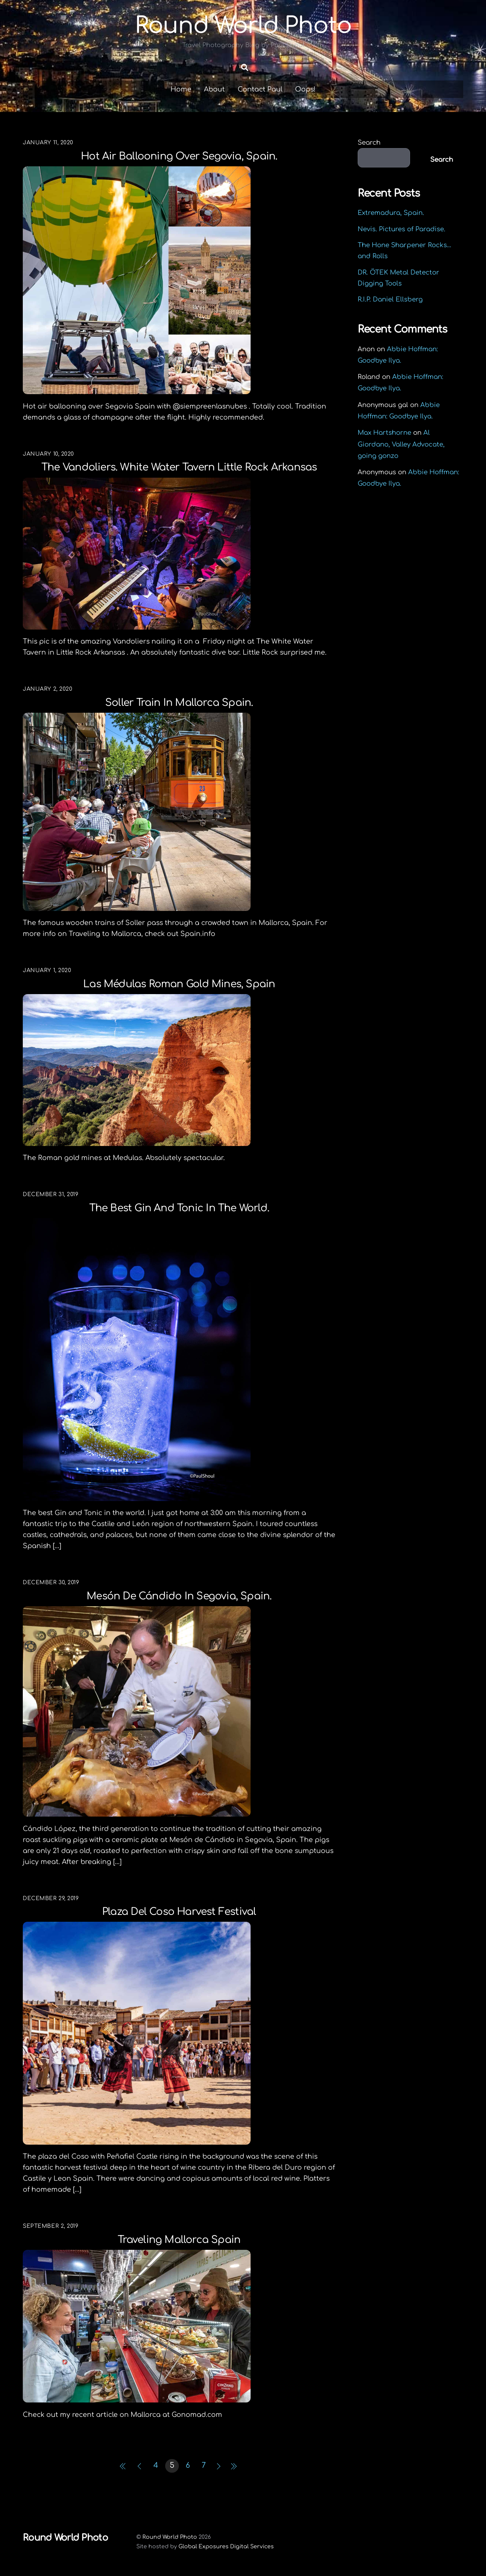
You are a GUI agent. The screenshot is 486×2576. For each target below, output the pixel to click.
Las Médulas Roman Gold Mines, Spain (179, 984)
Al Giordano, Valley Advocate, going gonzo (401, 444)
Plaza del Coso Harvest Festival (179, 1912)
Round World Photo (169, 2537)
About (214, 89)
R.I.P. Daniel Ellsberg (390, 299)
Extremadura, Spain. (391, 213)
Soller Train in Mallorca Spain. (179, 702)
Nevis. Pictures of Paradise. (401, 229)
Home (180, 89)
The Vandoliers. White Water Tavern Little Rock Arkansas (179, 467)
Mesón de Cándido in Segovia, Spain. (179, 1596)
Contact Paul (260, 89)
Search (369, 143)
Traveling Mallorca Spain (179, 2239)
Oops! (305, 89)
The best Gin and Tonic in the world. (179, 1208)
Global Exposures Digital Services (226, 2547)
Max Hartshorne (384, 433)
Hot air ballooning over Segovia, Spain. (179, 156)
